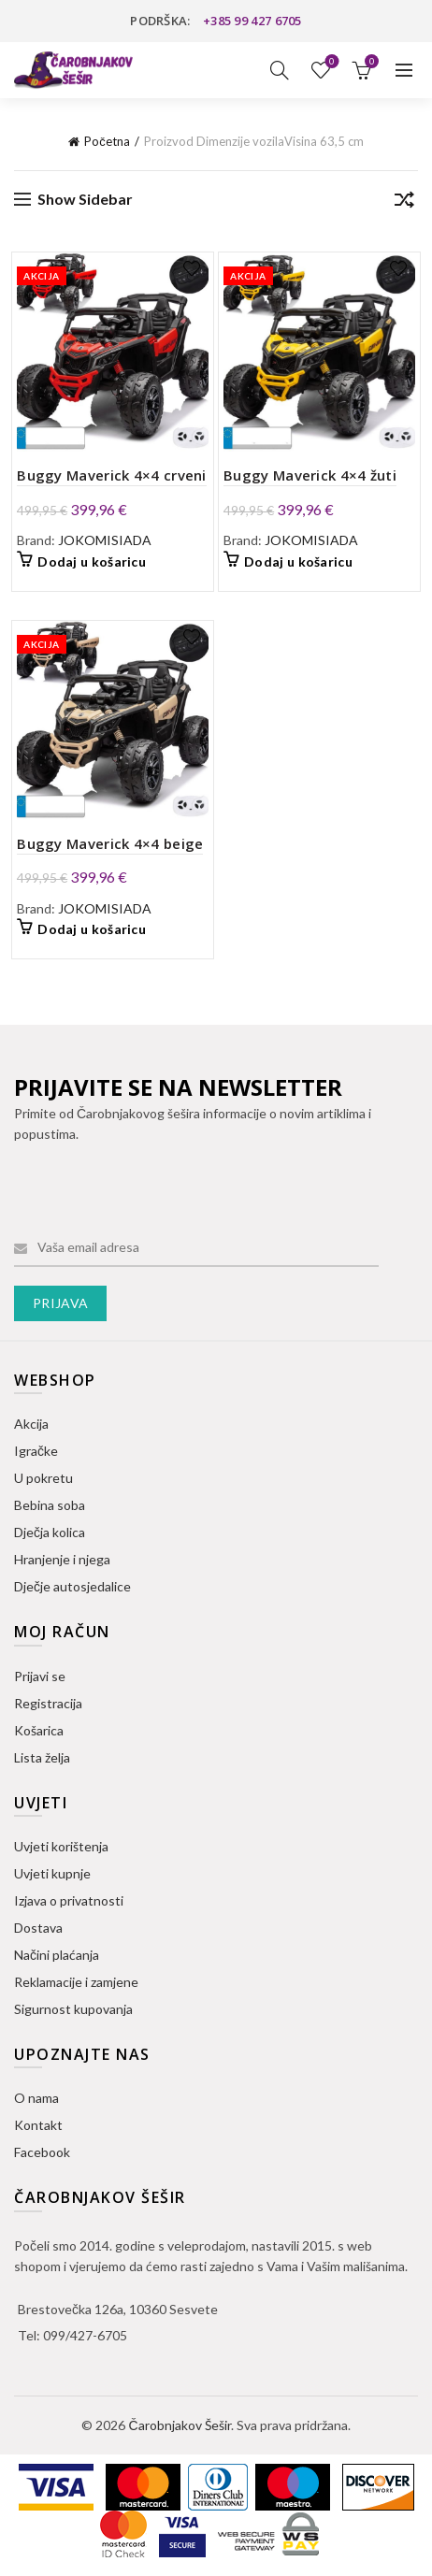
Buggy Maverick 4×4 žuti (309, 475)
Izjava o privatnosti (68, 1900)
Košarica (39, 1730)
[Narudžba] (404, 203)
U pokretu (43, 1478)
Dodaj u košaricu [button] (91, 561)
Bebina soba (49, 1505)
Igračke (36, 1451)
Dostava (38, 1928)
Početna (107, 141)
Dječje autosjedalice (72, 1586)
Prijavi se (39, 1676)
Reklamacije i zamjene (76, 1982)
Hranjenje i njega (62, 1559)
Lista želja (330, 62)
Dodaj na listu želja (192, 268)
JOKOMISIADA (104, 540)
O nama (36, 2098)
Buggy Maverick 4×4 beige (110, 843)
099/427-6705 (85, 2335)
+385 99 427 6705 (252, 20)
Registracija (48, 1703)
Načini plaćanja (56, 1955)
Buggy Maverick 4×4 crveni (112, 475)
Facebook (42, 2152)
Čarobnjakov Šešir (179, 2425)
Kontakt (38, 2125)
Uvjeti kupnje (52, 1873)
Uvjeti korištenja (61, 1846)
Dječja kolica (49, 1532)
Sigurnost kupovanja (73, 2009)
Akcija (31, 1424)
